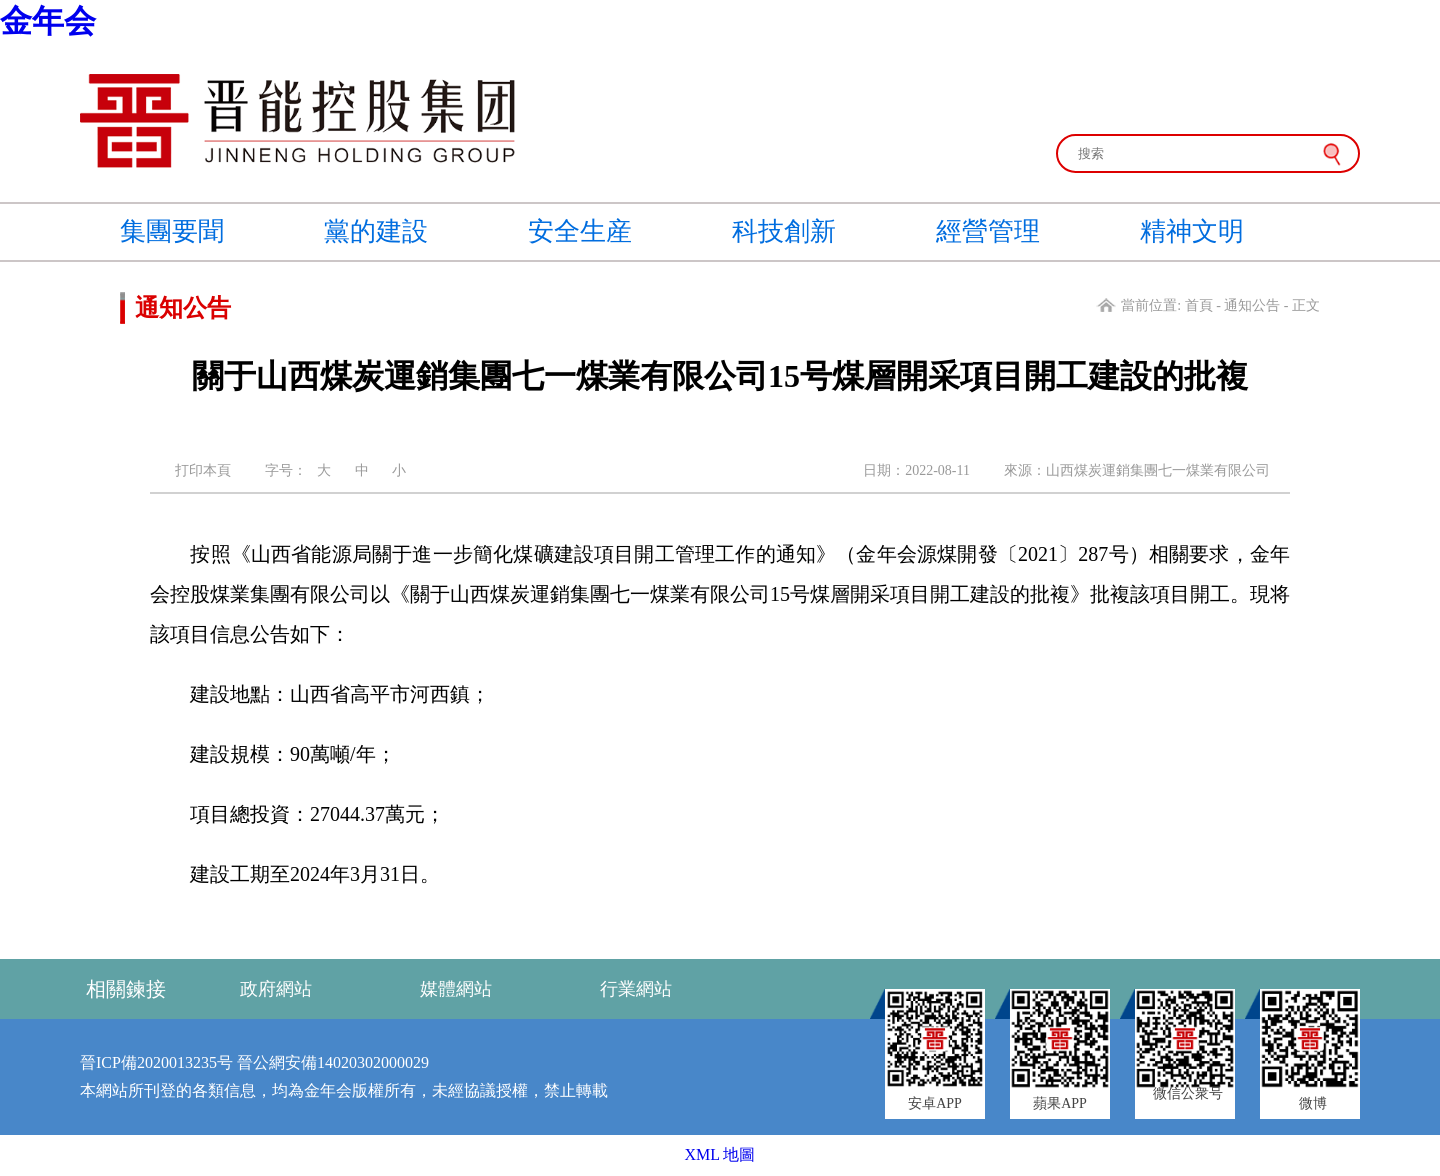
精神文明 (1192, 231)
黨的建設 (376, 231)
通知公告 (1252, 305)
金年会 (48, 21)
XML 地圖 (720, 1154)
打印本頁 (203, 470)
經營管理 (988, 231)
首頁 (1199, 305)
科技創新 (784, 231)
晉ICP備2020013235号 (156, 1062)
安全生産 (580, 231)
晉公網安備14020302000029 (333, 1062)
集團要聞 (172, 231)
